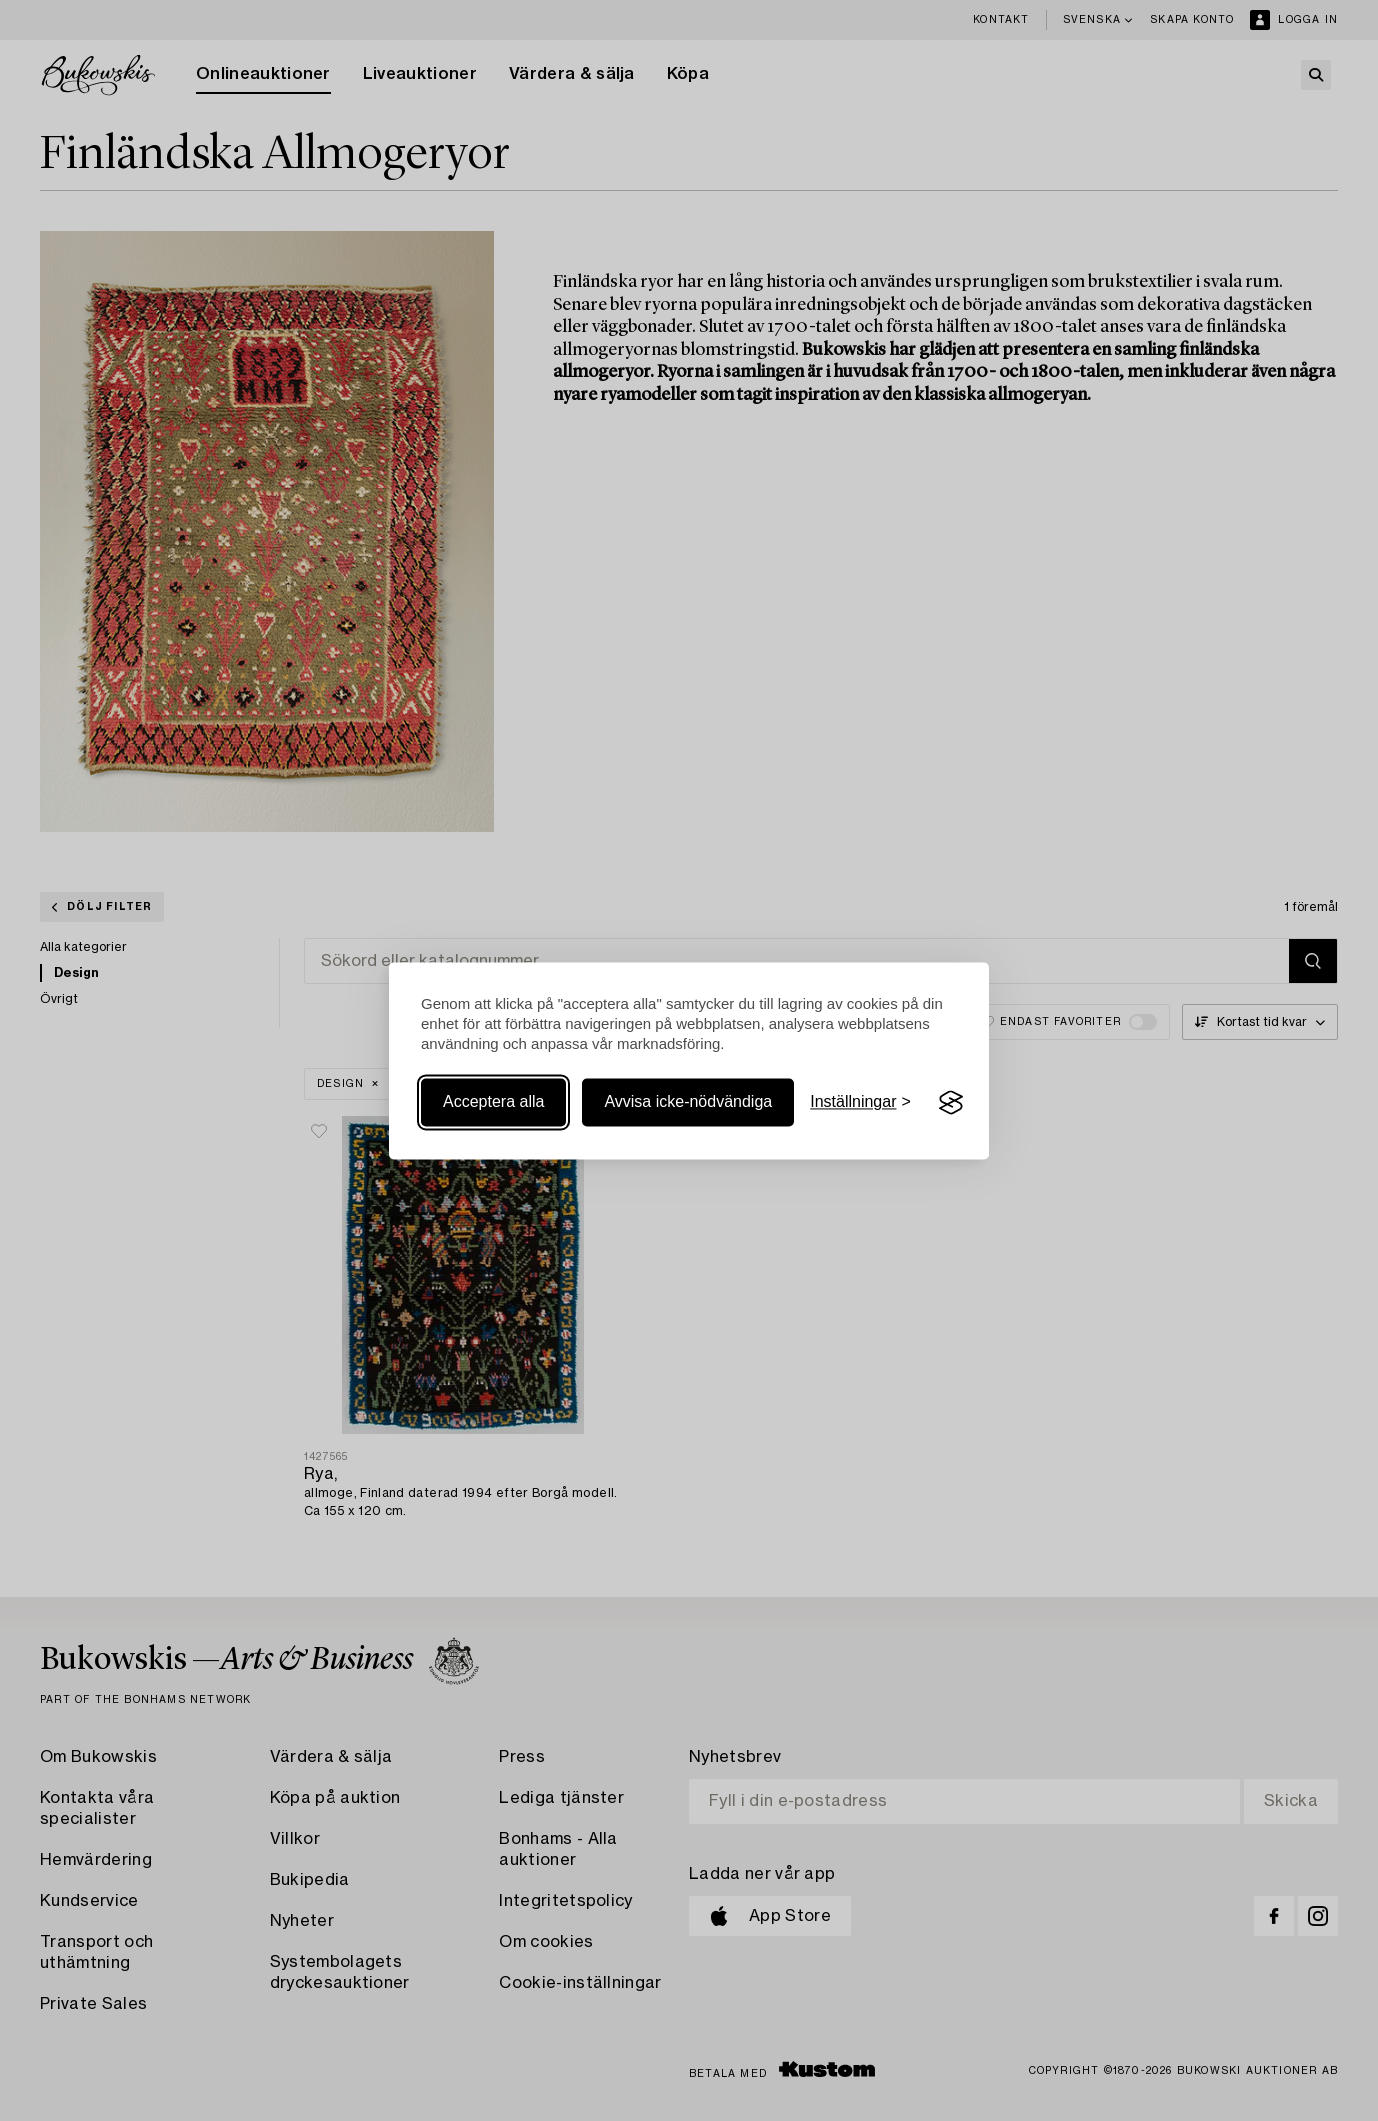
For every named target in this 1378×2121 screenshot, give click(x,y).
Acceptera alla (493, 1102)
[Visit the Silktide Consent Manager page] (951, 1103)
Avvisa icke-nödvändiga (688, 1102)
